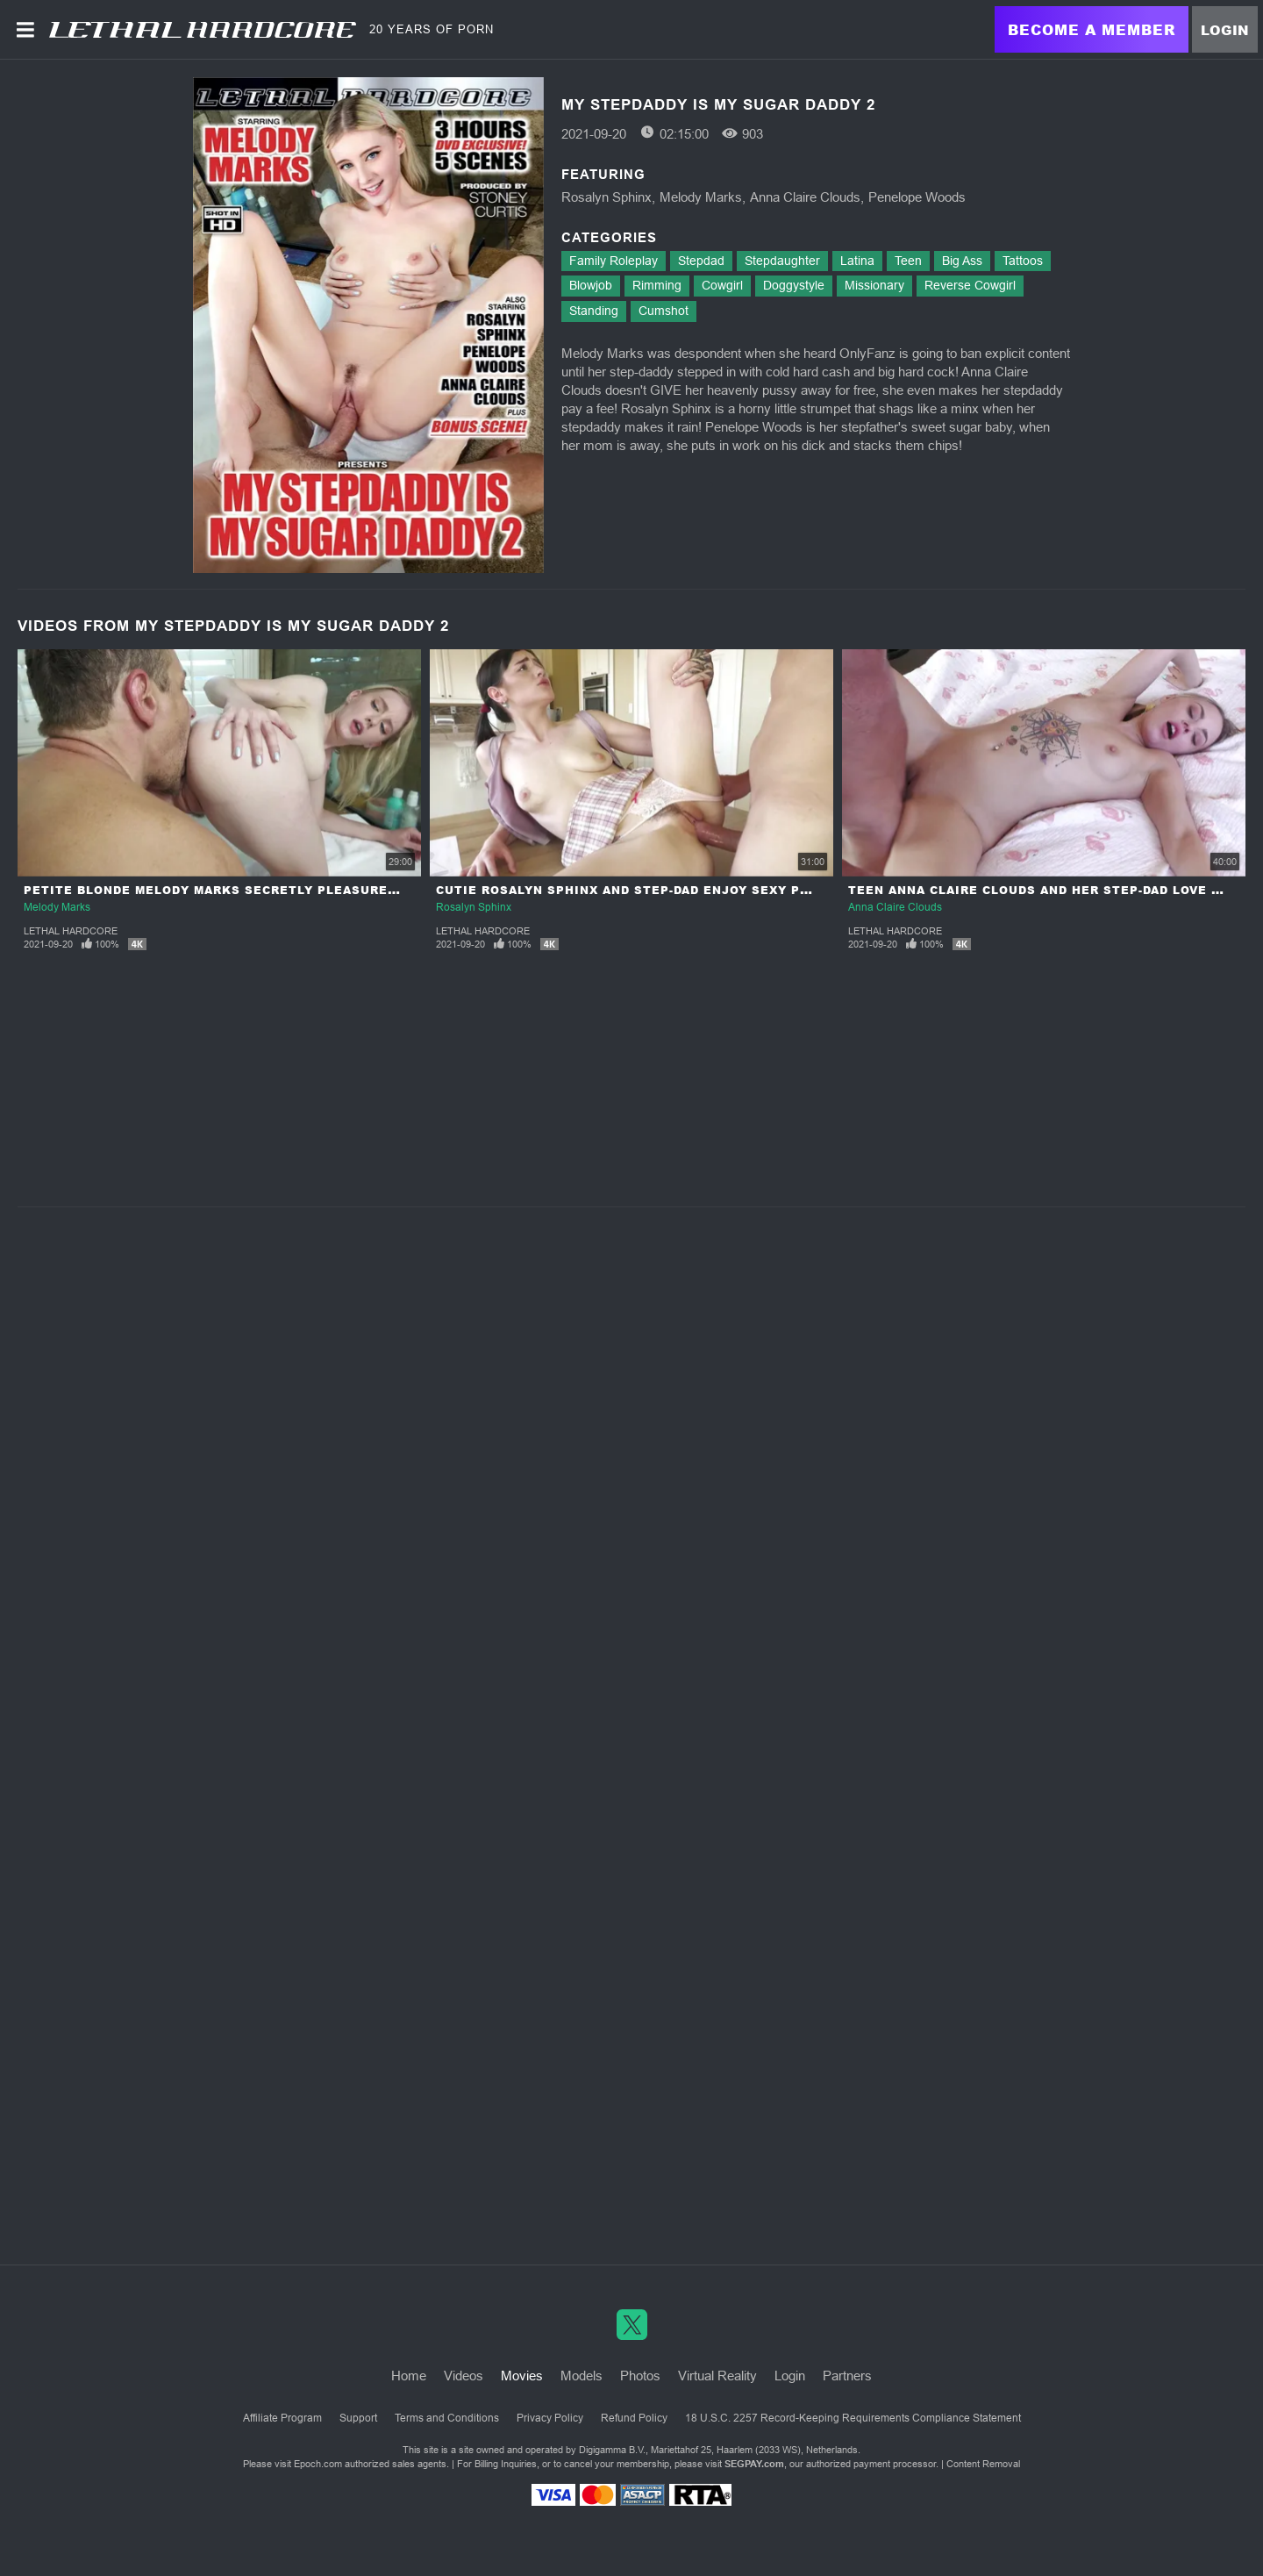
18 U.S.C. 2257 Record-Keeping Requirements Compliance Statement (853, 2418)
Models (581, 2375)
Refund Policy (634, 2418)
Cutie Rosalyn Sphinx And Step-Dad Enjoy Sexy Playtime (647, 890)
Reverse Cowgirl (970, 285)
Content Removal (983, 2463)
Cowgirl (722, 285)
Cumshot (664, 311)
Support (358, 2418)
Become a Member (1091, 29)
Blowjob (590, 285)
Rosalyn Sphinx (606, 197)
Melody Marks (701, 197)
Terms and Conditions (447, 2418)
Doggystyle (793, 285)
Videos (463, 2375)
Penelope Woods (917, 197)
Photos (640, 2375)
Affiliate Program (282, 2418)
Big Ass (962, 261)
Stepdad (701, 261)
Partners (847, 2375)
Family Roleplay (613, 261)
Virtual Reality (717, 2375)
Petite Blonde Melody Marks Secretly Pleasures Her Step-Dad (260, 890)
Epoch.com (318, 2463)
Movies (522, 2375)
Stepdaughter (782, 261)
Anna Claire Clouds (805, 197)
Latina (857, 261)
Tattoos (1023, 261)
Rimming (656, 285)
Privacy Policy (550, 2418)
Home (408, 2375)
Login (1225, 29)
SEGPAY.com (754, 2463)
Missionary (874, 285)
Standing (593, 311)
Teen (908, 261)
